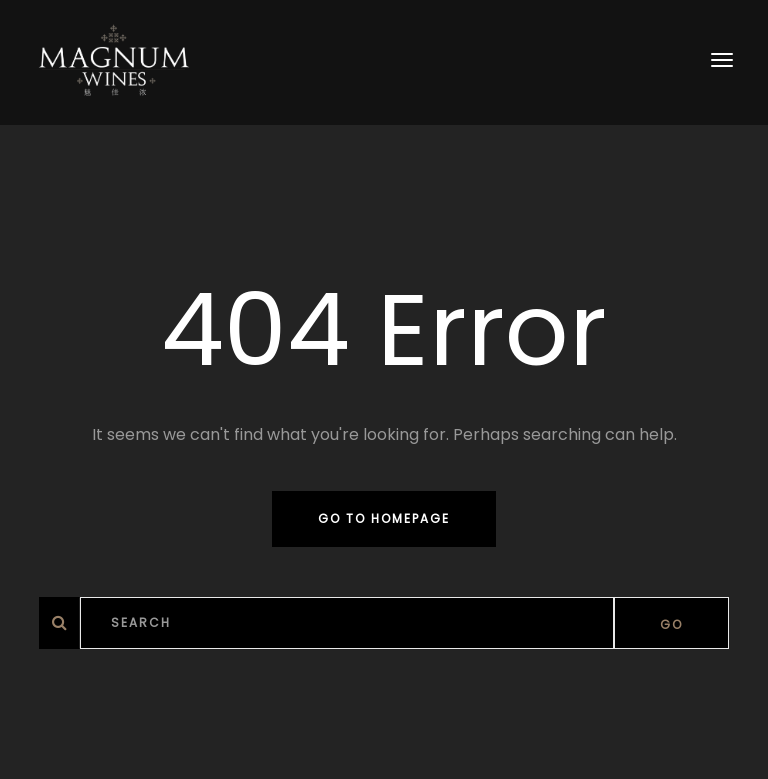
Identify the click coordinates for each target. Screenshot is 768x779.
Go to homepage (384, 518)
